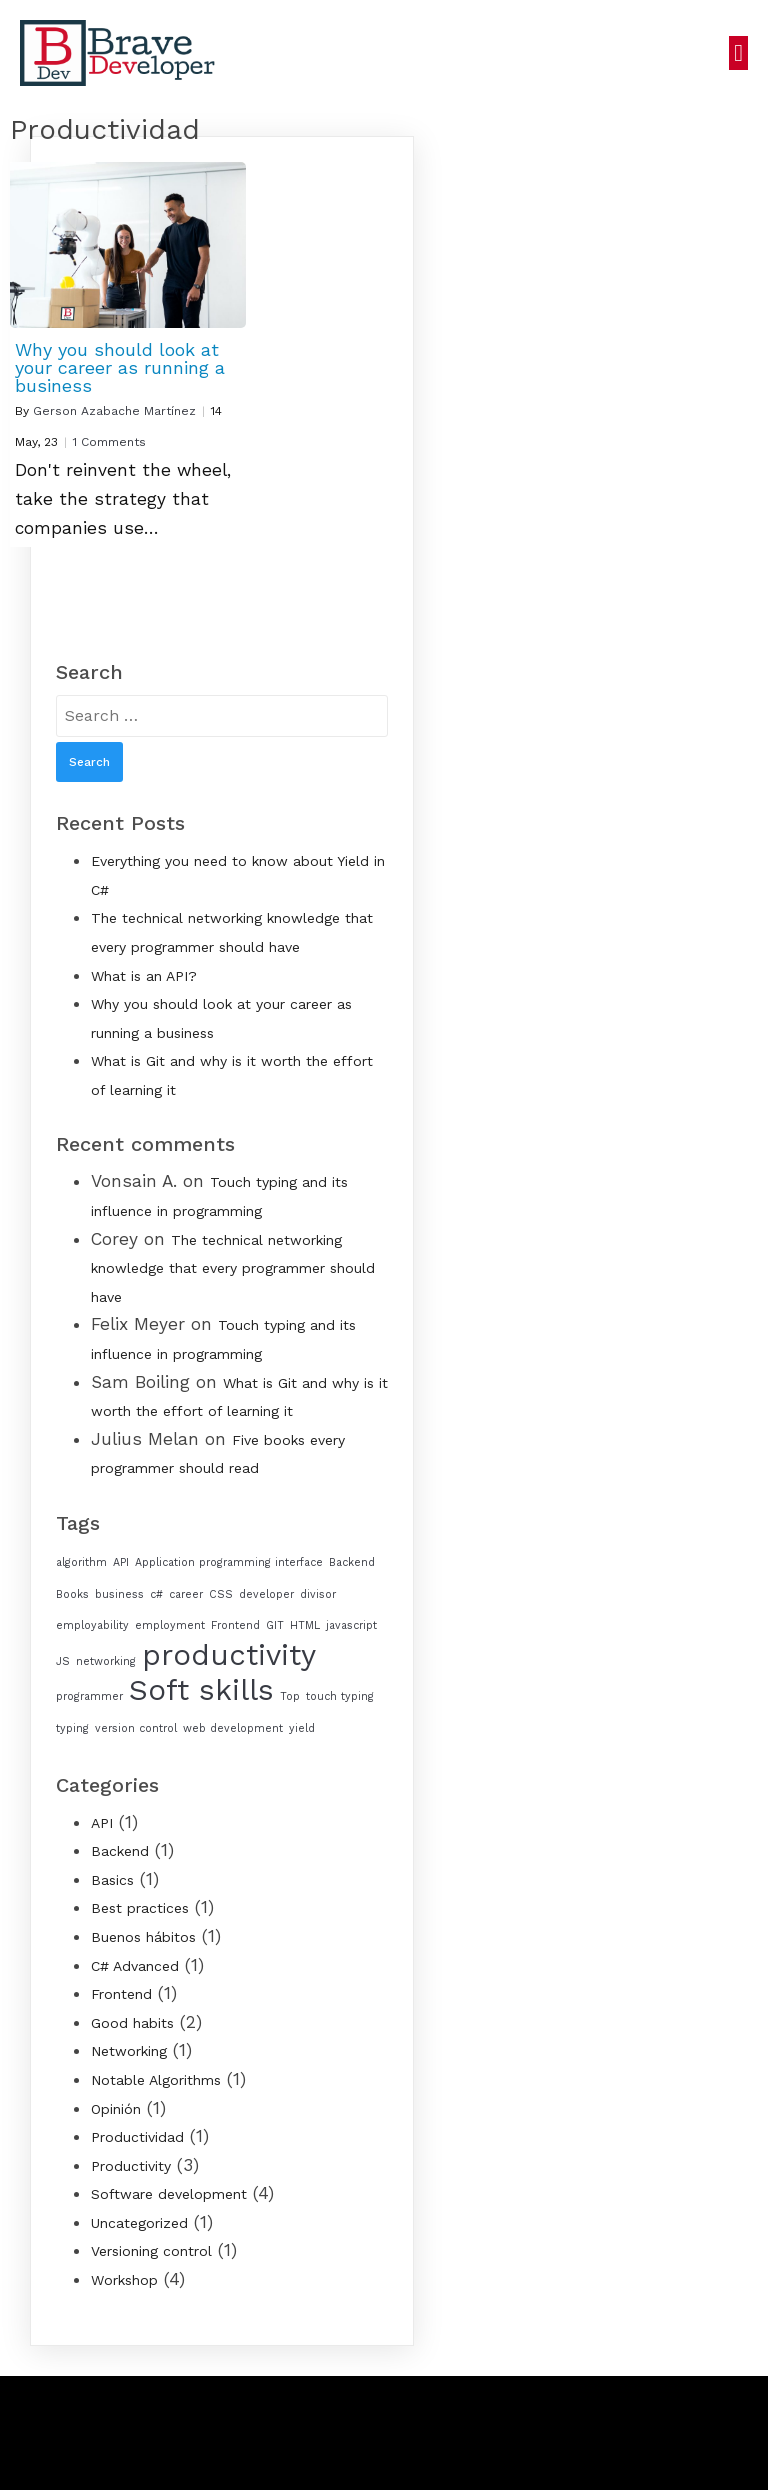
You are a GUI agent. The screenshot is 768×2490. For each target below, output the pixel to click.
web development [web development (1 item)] (233, 1728)
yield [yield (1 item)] (302, 1728)
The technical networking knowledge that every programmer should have (233, 1268)
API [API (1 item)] (121, 1562)
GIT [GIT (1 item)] (275, 1625)
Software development (169, 2194)
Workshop (124, 2280)
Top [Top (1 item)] (290, 1696)
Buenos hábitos (143, 1937)
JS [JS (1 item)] (63, 1661)
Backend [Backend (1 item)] (352, 1562)
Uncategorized (139, 2223)
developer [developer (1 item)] (266, 1594)
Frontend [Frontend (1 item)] (235, 1625)
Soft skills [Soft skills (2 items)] (201, 1690)
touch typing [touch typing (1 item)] (340, 1696)
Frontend (121, 1994)
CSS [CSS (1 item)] (221, 1594)
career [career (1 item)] (186, 1594)
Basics (112, 1880)
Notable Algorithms (156, 2080)
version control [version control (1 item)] (136, 1728)
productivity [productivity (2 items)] (229, 1655)
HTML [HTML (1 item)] (305, 1625)
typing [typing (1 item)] (72, 1728)
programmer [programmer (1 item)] (89, 1696)
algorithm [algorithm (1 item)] (81, 1562)
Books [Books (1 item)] (72, 1594)
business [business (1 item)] (119, 1594)
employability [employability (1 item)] (92, 1625)
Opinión (116, 2109)
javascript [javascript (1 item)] (351, 1625)
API (102, 1823)
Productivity (131, 2166)
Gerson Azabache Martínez (114, 411)
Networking (129, 2051)
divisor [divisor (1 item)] (318, 1594)
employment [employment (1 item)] (170, 1625)
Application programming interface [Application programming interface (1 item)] (229, 1562)
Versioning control (151, 2251)
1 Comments (109, 442)
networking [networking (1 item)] (106, 1661)
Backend (120, 1851)
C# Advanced (135, 1966)
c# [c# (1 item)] (156, 1594)
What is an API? (144, 976)
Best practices (140, 1908)
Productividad (137, 2137)
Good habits (132, 2023)
